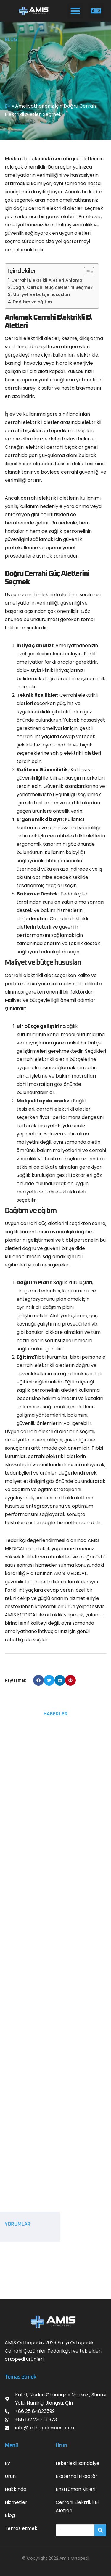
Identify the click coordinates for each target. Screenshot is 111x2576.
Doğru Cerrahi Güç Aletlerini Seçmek (52, 287)
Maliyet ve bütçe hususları (41, 294)
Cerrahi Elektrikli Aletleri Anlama (46, 280)
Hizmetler (16, 2502)
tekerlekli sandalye (77, 2463)
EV (8, 106)
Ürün (10, 2476)
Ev (7, 2463)
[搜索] (100, 2530)
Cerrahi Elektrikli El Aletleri (77, 2506)
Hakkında (15, 2489)
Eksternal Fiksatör (76, 2476)
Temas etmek (21, 2528)
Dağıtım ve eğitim (32, 302)
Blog (10, 2515)
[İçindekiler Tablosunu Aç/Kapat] (86, 272)
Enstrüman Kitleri (75, 2489)
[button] (75, 11)
